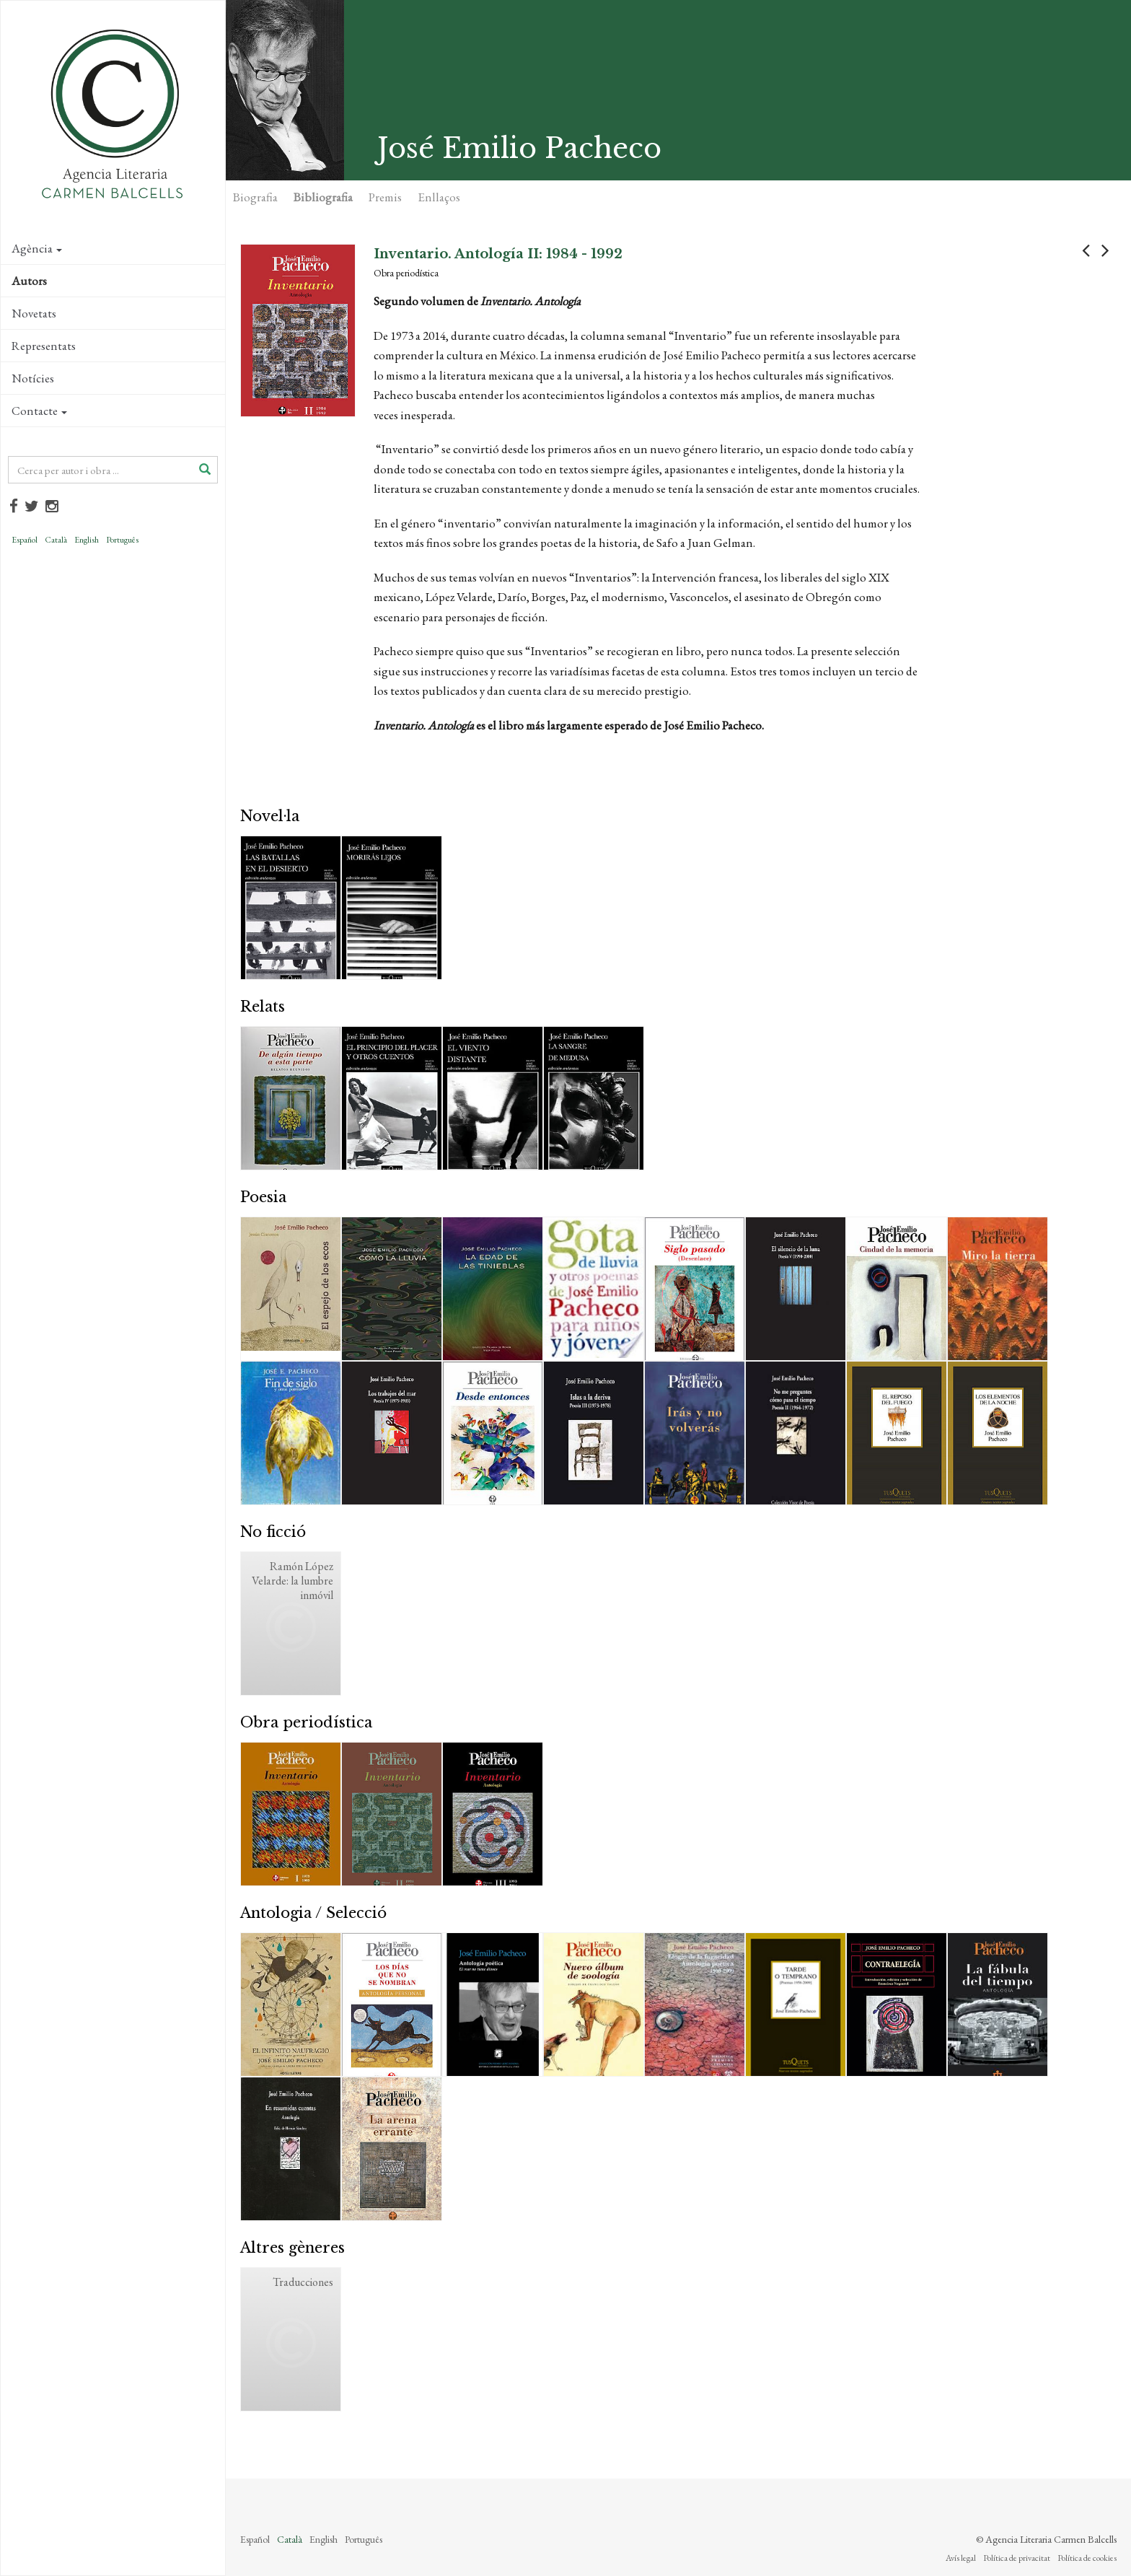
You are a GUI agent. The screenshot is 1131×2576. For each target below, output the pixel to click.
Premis (385, 197)
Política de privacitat (1016, 2558)
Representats (44, 346)
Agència (37, 248)
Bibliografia (323, 197)
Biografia (255, 197)
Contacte (39, 411)
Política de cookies (1087, 2558)
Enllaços (439, 197)
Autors (29, 281)
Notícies (33, 378)
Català (56, 540)
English (86, 540)
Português (122, 540)
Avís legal (961, 2558)
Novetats (34, 313)
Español (25, 540)
